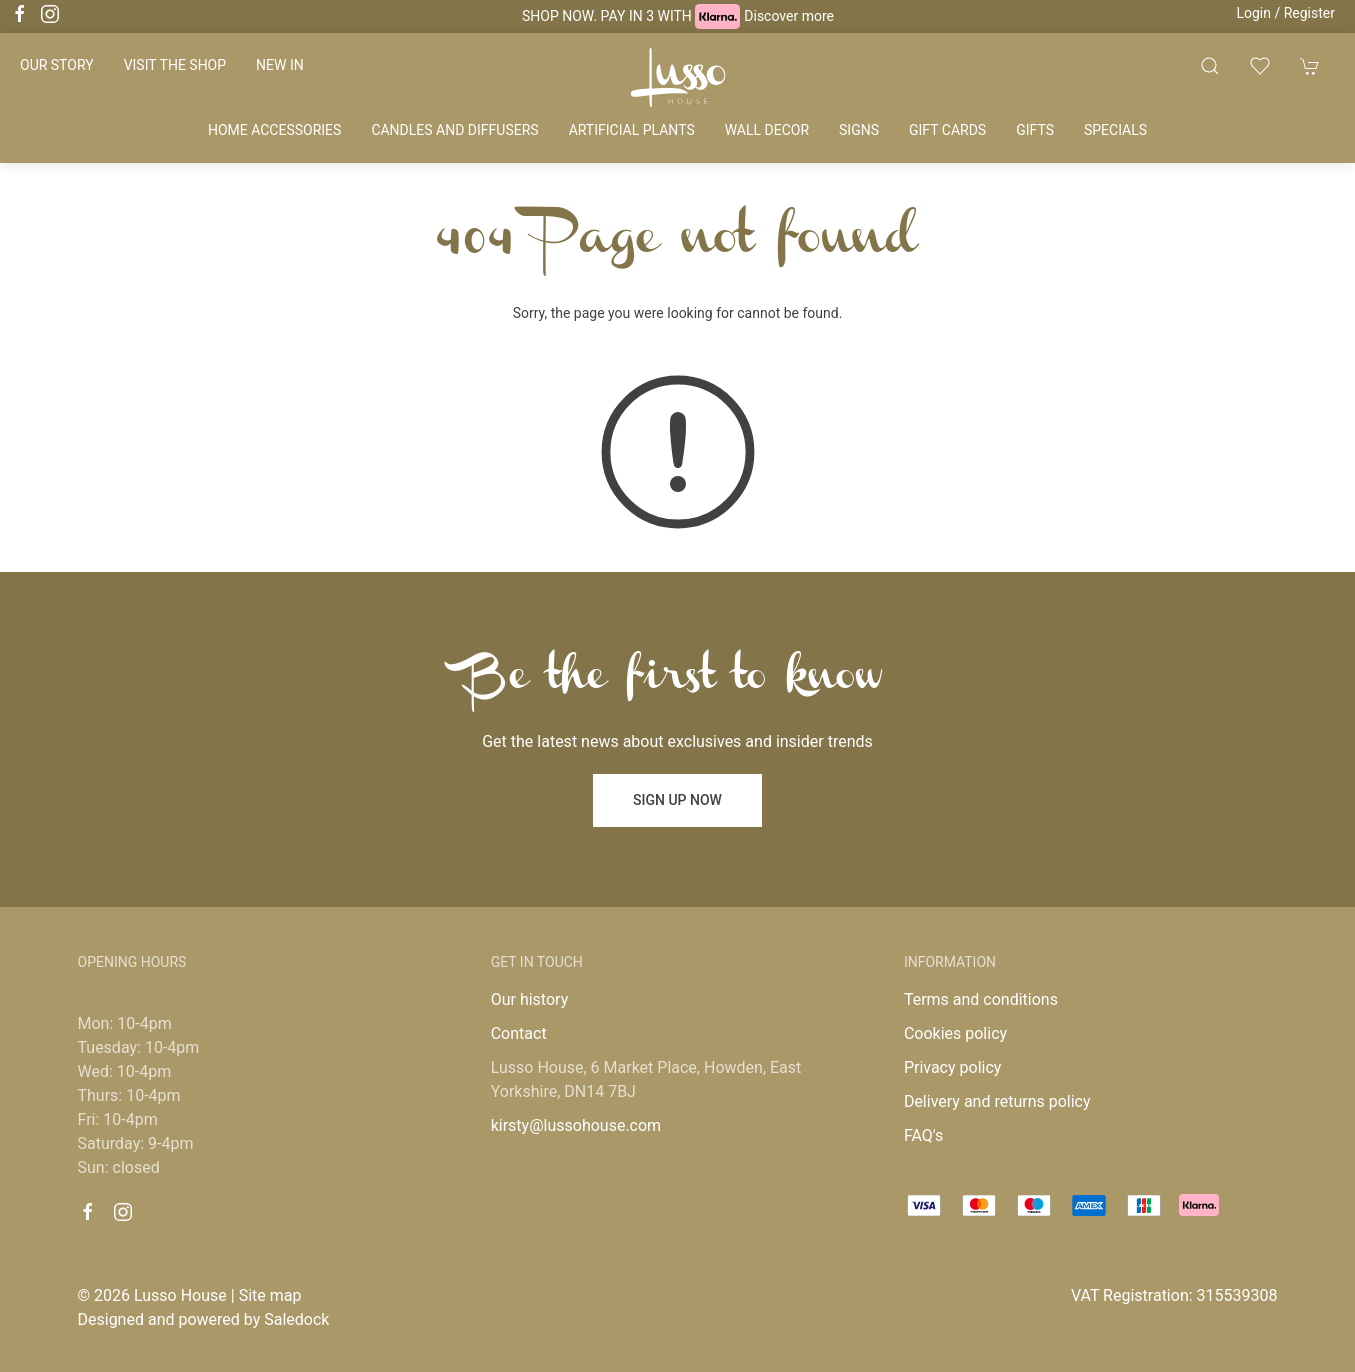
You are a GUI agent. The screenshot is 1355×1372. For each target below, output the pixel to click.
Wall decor (767, 130)
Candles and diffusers (454, 130)
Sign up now (677, 800)
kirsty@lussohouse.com (576, 1125)
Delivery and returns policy (997, 1101)
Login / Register (1285, 13)
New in (280, 65)
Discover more (789, 16)
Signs (859, 130)
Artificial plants (632, 130)
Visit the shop (175, 65)
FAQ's (923, 1135)
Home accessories (274, 130)
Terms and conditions (981, 999)
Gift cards (947, 130)
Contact (519, 1033)
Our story (57, 65)
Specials (1115, 130)
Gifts (1035, 130)
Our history (530, 999)
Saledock (296, 1319)
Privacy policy (953, 1067)
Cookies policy (955, 1033)
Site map (270, 1295)
